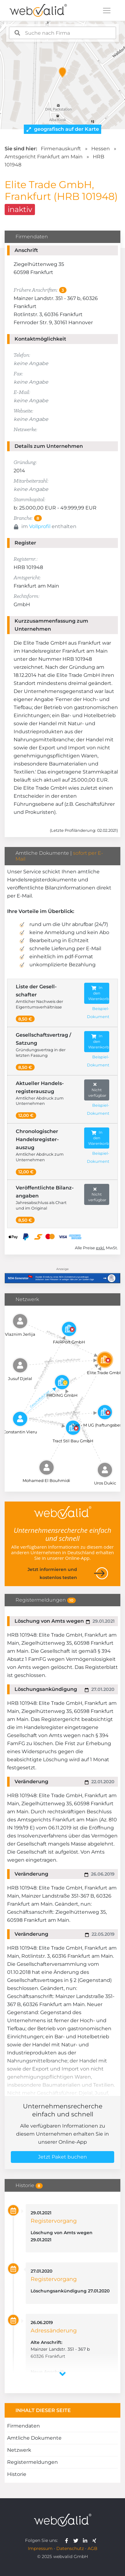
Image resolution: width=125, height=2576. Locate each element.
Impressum (40, 2548)
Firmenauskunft (61, 149)
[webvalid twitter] (77, 2540)
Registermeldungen (32, 2462)
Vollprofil (39, 526)
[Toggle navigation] (106, 10)
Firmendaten (23, 2426)
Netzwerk (19, 2450)
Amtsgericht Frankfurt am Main (44, 157)
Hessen (100, 149)
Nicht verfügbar (97, 1089)
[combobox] (62, 33)
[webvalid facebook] (68, 2540)
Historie (16, 2474)
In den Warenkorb (98, 993)
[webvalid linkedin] (86, 2540)
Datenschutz (70, 2548)
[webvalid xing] (95, 2540)
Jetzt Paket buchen (62, 2157)
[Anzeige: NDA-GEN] (62, 1274)
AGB (92, 2548)
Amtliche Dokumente (34, 2438)
